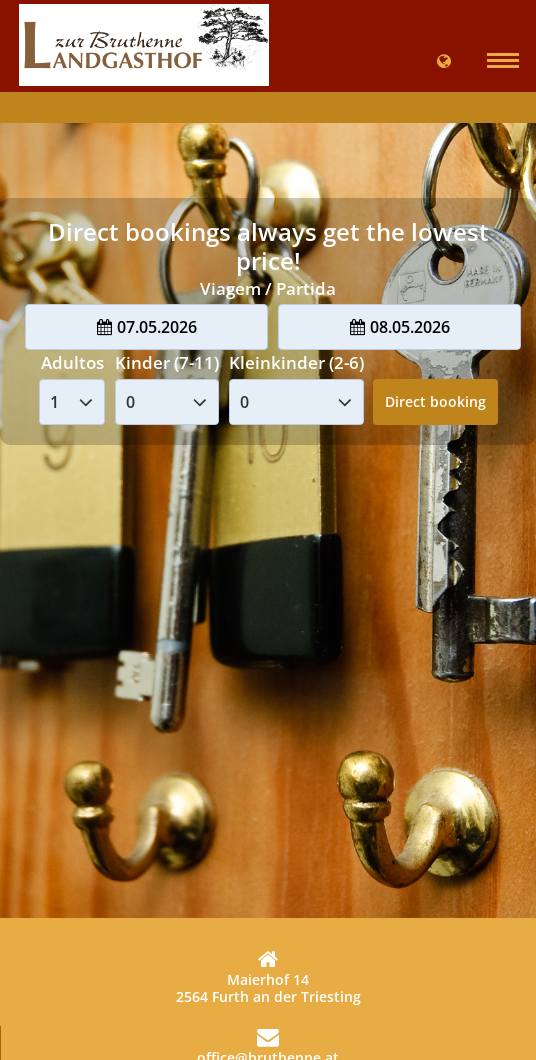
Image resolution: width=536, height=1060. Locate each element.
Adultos (72, 362)
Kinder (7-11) (167, 362)
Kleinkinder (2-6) (296, 362)
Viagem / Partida (268, 288)
